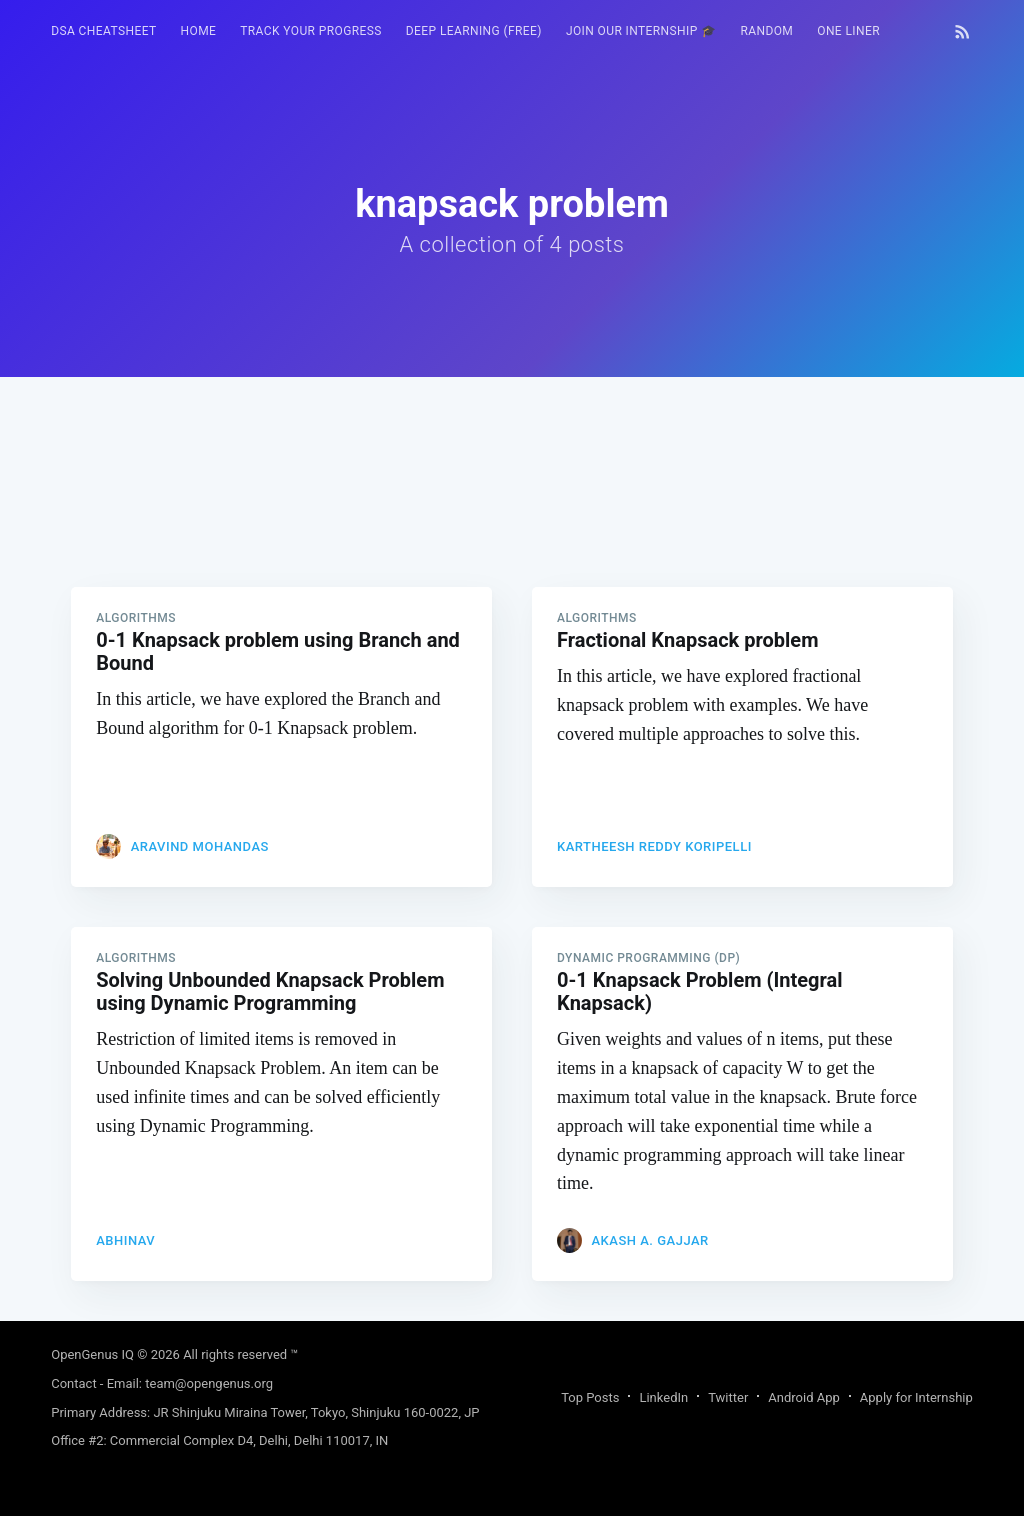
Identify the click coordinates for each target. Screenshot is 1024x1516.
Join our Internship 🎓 (641, 31)
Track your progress (311, 31)
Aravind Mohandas (200, 846)
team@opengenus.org (209, 1383)
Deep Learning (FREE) (474, 31)
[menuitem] (103, 31)
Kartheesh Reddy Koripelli (654, 846)
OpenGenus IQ (92, 1354)
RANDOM (766, 31)
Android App (803, 1397)
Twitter (728, 1397)
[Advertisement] (512, 517)
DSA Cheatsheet (103, 31)
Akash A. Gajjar (649, 1240)
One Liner (848, 31)
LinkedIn (663, 1397)
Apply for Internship (916, 1397)
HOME (199, 31)
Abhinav (125, 1240)
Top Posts (590, 1397)
